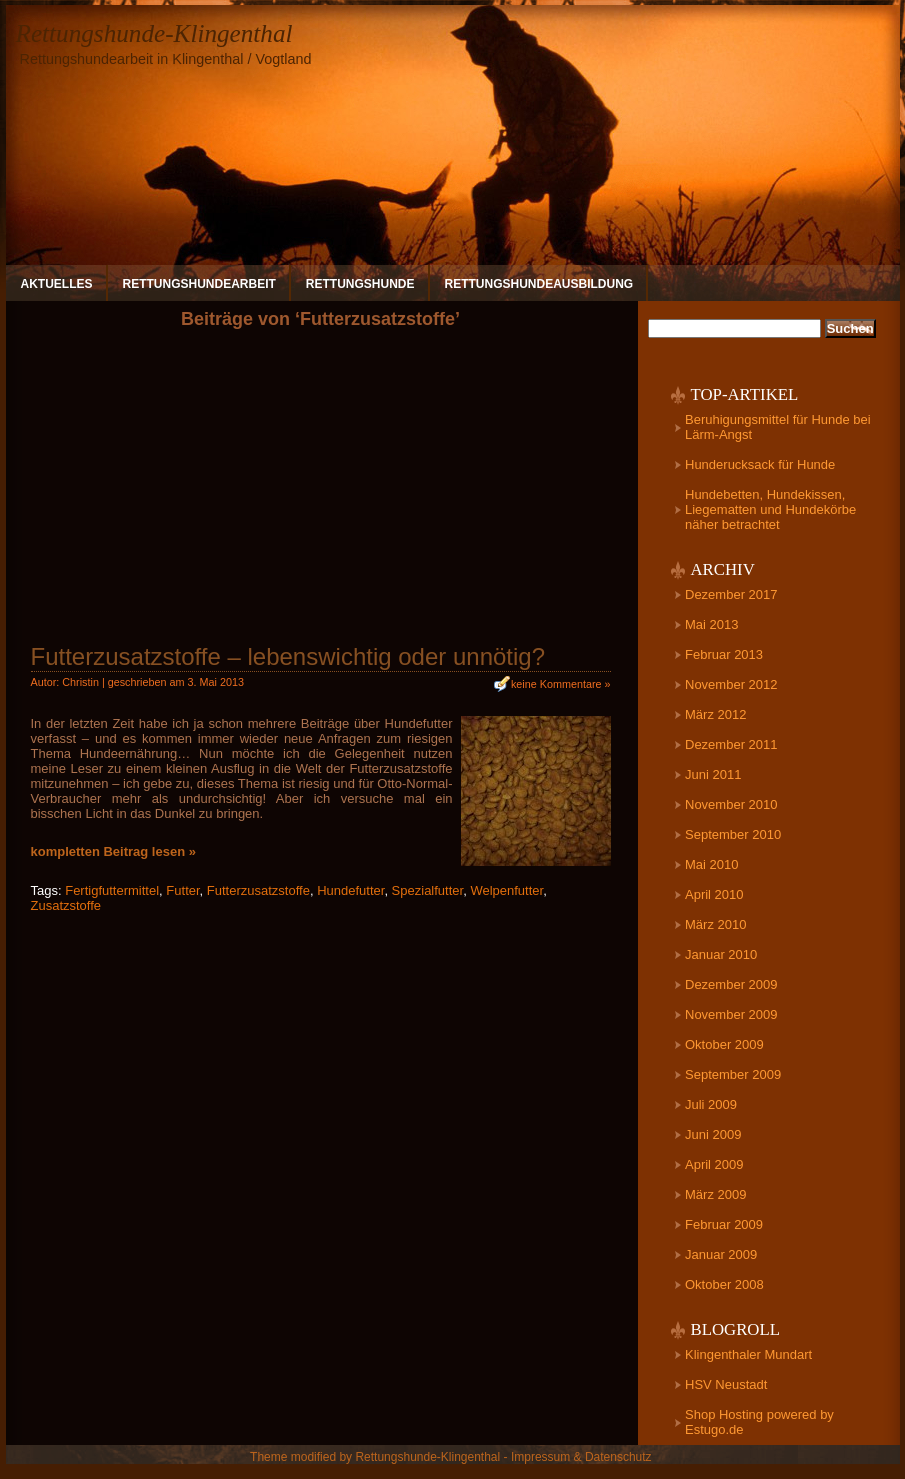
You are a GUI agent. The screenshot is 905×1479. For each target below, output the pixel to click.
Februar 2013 (724, 654)
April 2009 (714, 1164)
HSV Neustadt (726, 1384)
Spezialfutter (428, 890)
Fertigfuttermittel (112, 890)
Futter (182, 890)
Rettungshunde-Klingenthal (154, 33)
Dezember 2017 (731, 594)
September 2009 (733, 1074)
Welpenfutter (506, 890)
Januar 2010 (721, 954)
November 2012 (731, 684)
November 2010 (731, 804)
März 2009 (715, 1194)
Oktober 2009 (724, 1044)
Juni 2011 (713, 774)
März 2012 (715, 714)
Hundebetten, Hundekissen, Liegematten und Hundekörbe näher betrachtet (770, 509)
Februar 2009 (724, 1224)
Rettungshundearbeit (199, 284)
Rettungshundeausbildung (539, 284)
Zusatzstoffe (66, 905)
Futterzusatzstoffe (258, 890)
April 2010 (714, 894)
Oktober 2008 (724, 1284)
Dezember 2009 (731, 984)
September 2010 (733, 834)
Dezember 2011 (731, 744)
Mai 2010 (711, 864)
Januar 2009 (721, 1254)
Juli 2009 (711, 1104)
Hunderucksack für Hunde (760, 464)
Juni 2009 (713, 1134)
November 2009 (731, 1014)
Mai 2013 (711, 624)
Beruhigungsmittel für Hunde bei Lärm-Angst (778, 427)
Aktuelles (57, 284)
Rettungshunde (360, 284)
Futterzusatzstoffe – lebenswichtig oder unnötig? (288, 656)
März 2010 (715, 924)
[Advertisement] (320, 494)
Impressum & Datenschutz (581, 1457)
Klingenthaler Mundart (748, 1354)
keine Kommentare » (561, 684)
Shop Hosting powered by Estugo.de (759, 1422)
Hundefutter (350, 890)
